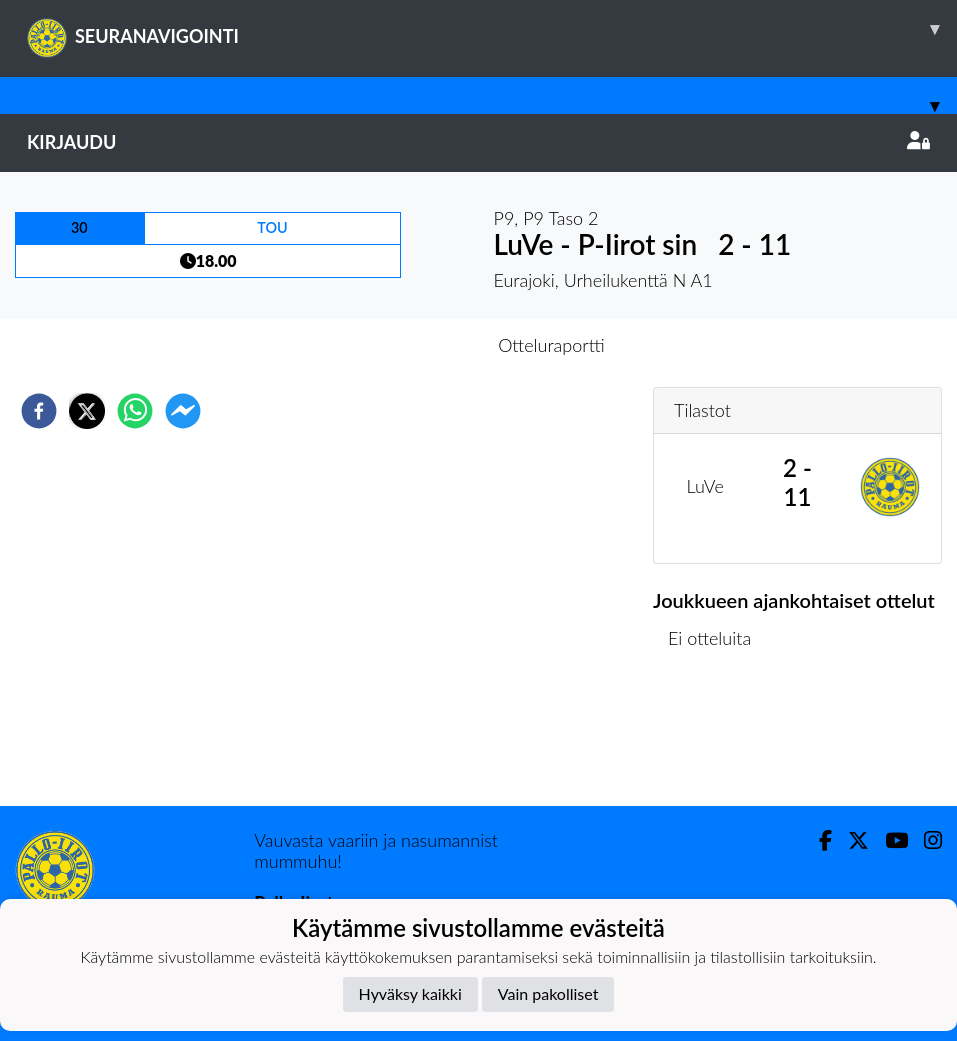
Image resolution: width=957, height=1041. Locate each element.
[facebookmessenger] (183, 411)
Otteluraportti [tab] (551, 345)
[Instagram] (925, 840)
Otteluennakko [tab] (409, 345)
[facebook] (39, 411)
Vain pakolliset (548, 993)
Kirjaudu (478, 142)
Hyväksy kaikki (410, 993)
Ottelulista (717, 738)
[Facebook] (817, 840)
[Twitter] (850, 840)
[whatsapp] (135, 411)
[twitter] (87, 411)
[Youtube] (888, 840)
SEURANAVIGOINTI (492, 29)
